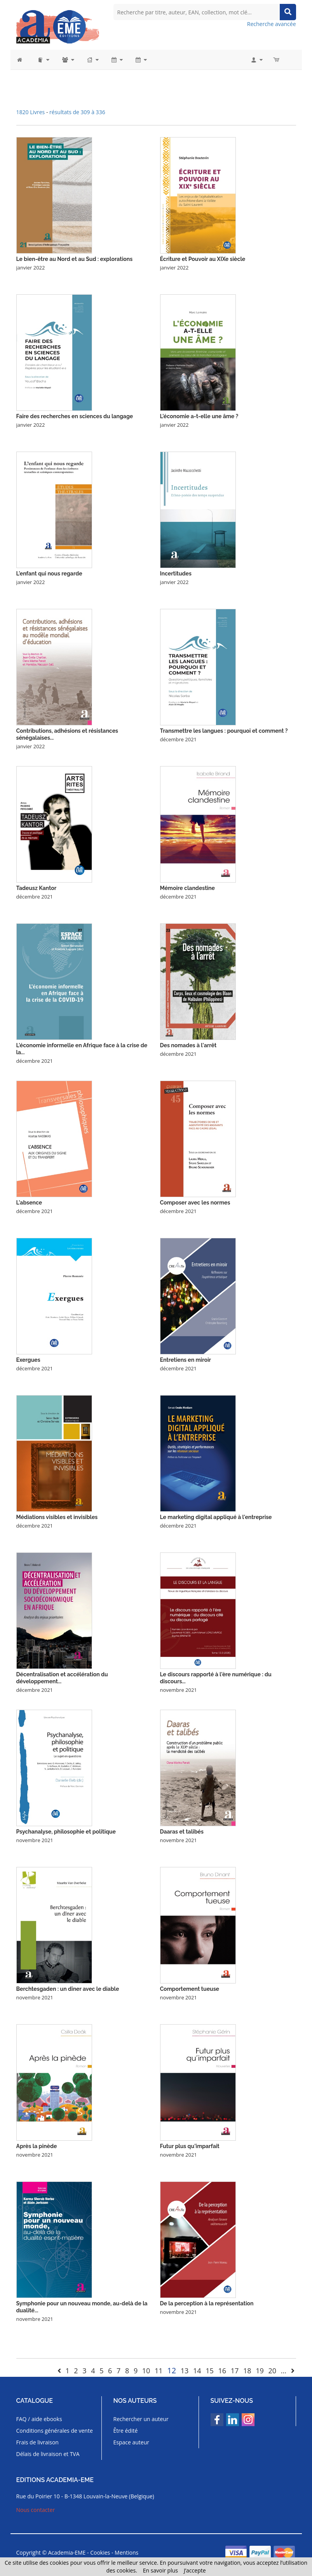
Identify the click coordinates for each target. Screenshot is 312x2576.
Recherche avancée (271, 24)
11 (159, 2370)
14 (197, 2370)
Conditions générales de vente (54, 2430)
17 (235, 2370)
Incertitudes (176, 573)
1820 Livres (31, 112)
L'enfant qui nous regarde (49, 573)
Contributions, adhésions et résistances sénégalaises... (67, 734)
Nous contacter (35, 2509)
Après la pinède (36, 2146)
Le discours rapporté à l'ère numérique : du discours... (216, 1677)
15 (210, 2370)
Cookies (100, 2552)
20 (272, 2370)
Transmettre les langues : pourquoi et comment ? (224, 731)
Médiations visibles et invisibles (57, 1517)
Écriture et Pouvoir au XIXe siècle (203, 259)
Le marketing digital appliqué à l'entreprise (216, 1517)
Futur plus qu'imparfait (190, 2146)
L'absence (29, 1202)
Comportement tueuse (189, 1989)
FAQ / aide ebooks (39, 2419)
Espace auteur (131, 2442)
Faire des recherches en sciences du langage (74, 416)
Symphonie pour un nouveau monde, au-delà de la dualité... (82, 2307)
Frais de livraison (37, 2442)
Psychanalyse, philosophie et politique (66, 1832)
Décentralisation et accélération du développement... (62, 1677)
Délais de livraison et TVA (48, 2454)
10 (146, 2370)
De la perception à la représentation (207, 2303)
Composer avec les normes (195, 1202)
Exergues (28, 1360)
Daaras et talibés (182, 1832)
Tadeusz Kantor (36, 888)
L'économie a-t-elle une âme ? (199, 416)
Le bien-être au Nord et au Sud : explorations (74, 259)
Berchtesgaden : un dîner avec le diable (67, 1989)
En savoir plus (160, 2570)
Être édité (125, 2430)
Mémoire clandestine (187, 888)
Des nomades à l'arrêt (188, 1045)
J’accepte (195, 2570)
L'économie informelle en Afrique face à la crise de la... (82, 1048)
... (283, 2370)
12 (171, 2370)
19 (260, 2370)
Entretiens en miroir (185, 1360)
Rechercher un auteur (141, 2419)
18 (247, 2370)
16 (222, 2370)
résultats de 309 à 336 (77, 112)
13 (185, 2370)
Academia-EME (67, 2552)
